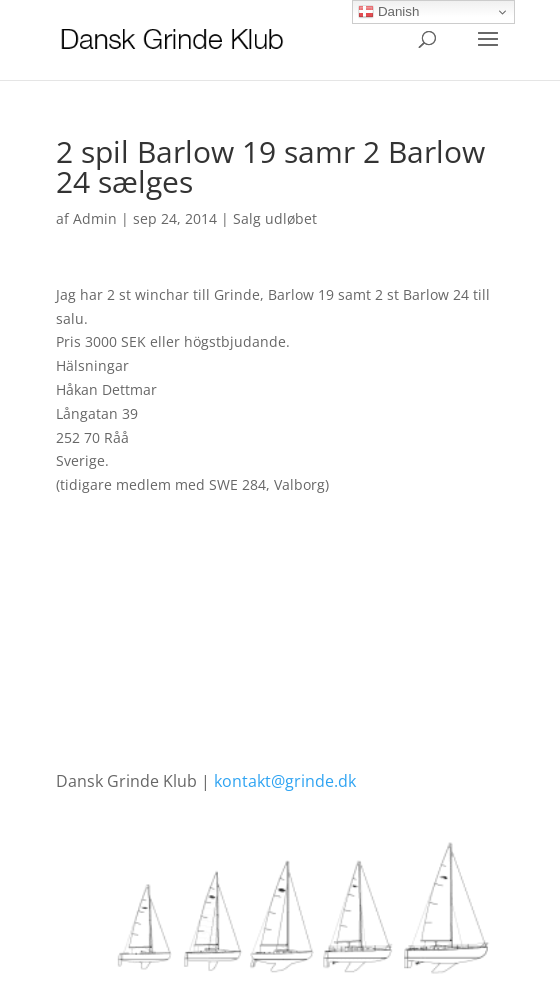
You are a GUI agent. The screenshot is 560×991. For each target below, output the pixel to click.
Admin (95, 218)
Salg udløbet (275, 218)
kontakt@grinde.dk (285, 781)
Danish (388, 12)
